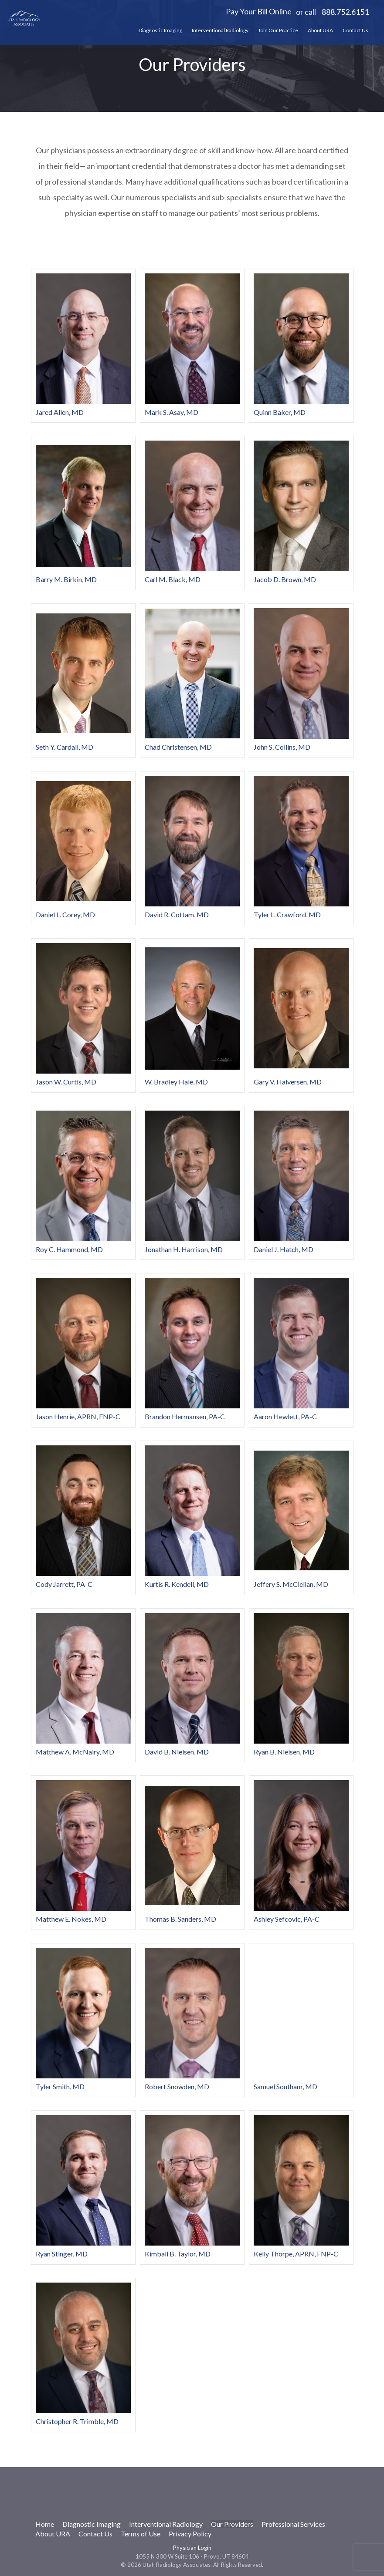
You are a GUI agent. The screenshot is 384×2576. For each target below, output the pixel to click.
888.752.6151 (345, 12)
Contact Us (355, 30)
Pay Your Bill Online (259, 11)
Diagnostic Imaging (160, 30)
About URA (320, 30)
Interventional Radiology (220, 30)
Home (44, 2524)
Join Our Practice (278, 30)
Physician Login (192, 2547)
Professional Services (293, 2524)
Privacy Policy (190, 2533)
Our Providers (232, 2524)
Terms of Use (140, 2533)
